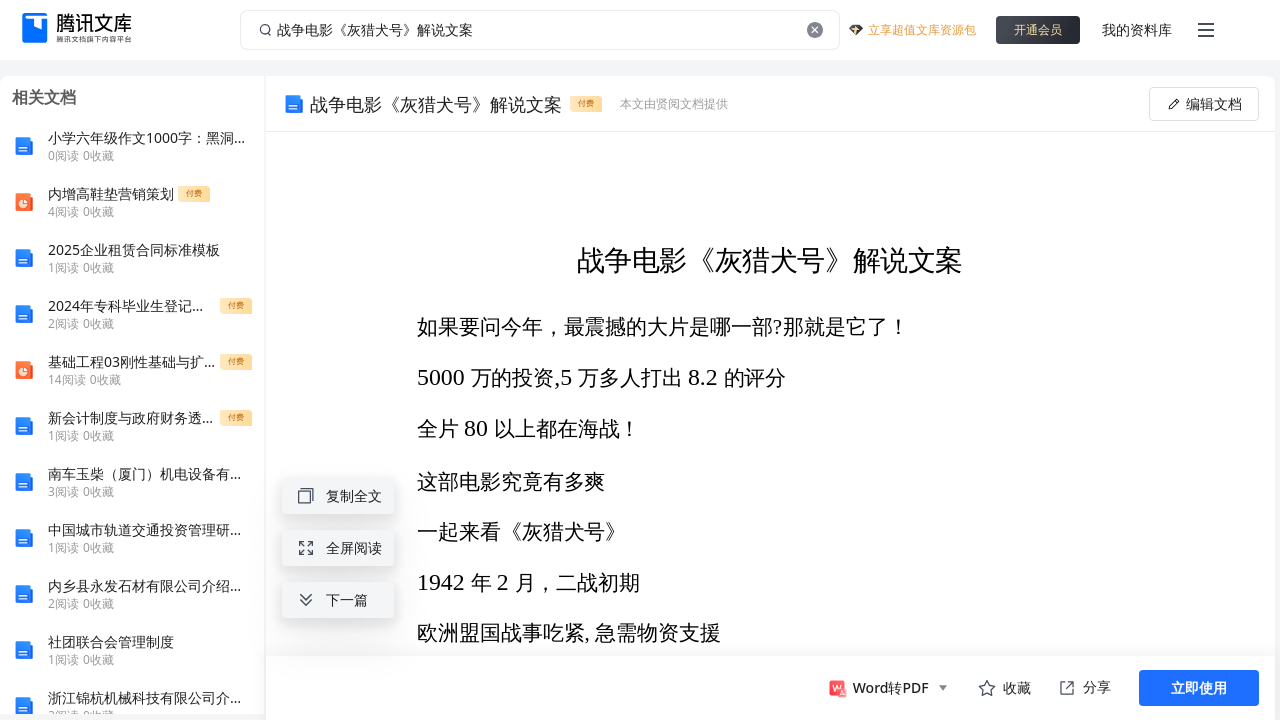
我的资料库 (1137, 29)
